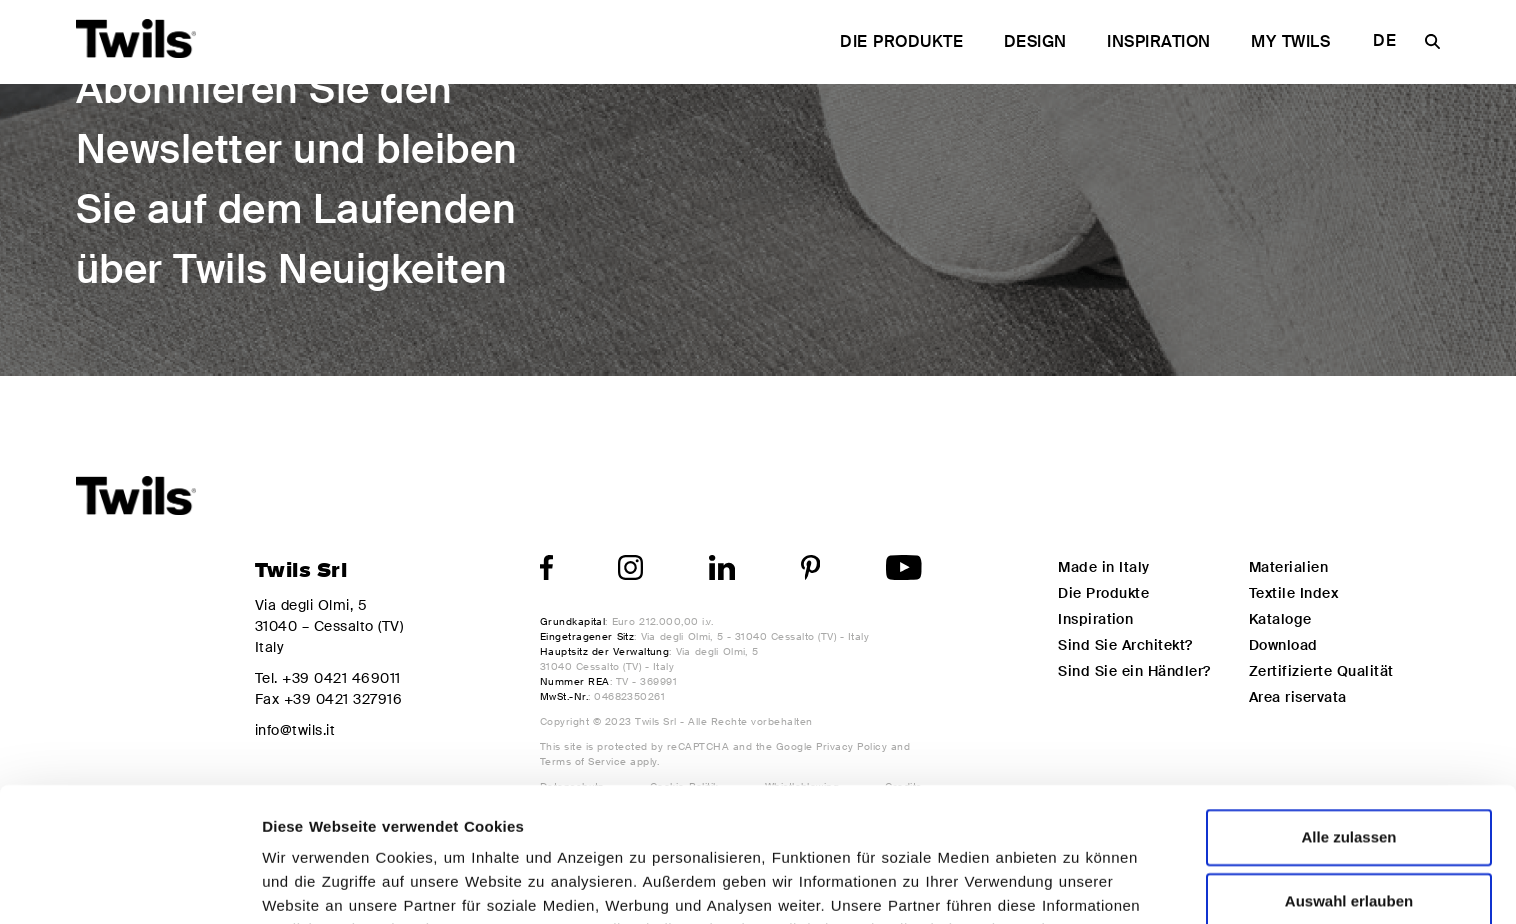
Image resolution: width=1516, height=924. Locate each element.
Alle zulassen (1348, 702)
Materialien (1288, 567)
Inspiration (1158, 41)
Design (1035, 41)
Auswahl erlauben (1349, 766)
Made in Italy (1103, 567)
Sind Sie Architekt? (1125, 645)
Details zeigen (1064, 884)
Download (1283, 645)
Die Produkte (901, 41)
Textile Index (1293, 593)
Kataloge (1280, 619)
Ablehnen (1349, 830)
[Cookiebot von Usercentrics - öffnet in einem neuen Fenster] (129, 885)
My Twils (1290, 41)
